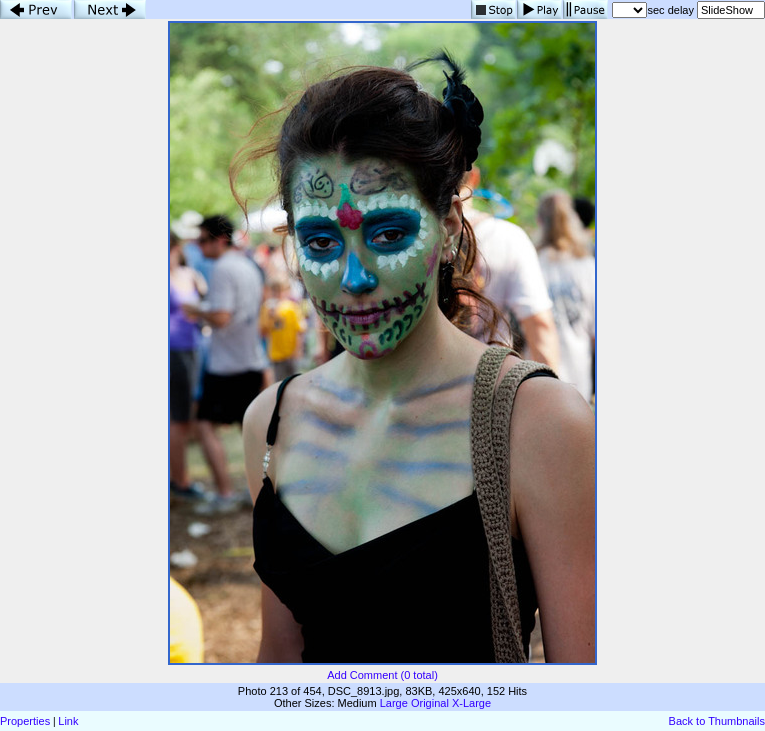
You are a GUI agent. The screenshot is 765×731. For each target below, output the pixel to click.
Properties (25, 721)
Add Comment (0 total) (382, 675)
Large (394, 703)
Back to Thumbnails (717, 721)
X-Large (471, 703)
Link (68, 721)
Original (430, 703)
